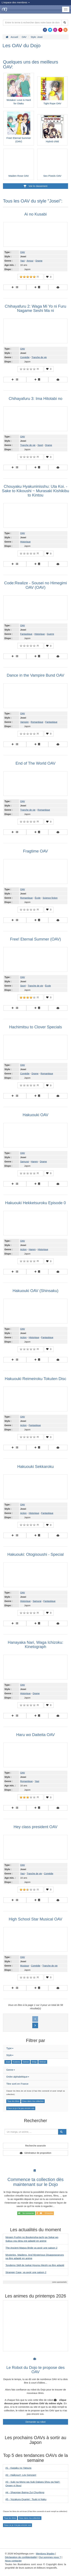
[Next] (35, 2025)
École (38, 898)
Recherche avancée (35, 2145)
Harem (34, 1161)
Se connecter (26, 2213)
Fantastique (26, 634)
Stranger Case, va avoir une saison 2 (25, 2272)
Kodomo (16, 2062)
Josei (7, 2062)
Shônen (42, 2062)
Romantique (37, 722)
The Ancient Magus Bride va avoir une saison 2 (31, 2247)
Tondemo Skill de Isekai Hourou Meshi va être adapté (34, 2265)
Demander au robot (35, 2422)
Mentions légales (45, 2553)
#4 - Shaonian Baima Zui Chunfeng (24, 2492)
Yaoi (22, 260)
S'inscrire (45, 2213)
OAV (22, 252)
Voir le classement (35, 186)
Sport (40, 445)
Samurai (24, 1161)
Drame (38, 260)
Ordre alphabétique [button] (17, 2076)
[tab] (35, 2048)
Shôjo (34, 2062)
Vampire (24, 722)
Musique (24, 1965)
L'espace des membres (16, 2)
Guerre (50, 634)
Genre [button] (10, 2069)
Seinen (26, 2062)
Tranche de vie (39, 357)
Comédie (24, 357)
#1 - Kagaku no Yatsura (18, 2467)
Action (23, 1249)
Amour (30, 260)
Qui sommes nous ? (50, 2557)
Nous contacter (13, 2560)
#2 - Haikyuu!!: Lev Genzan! (20, 2475)
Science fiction (50, 898)
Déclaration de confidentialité (21, 2557)
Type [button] (9, 2048)
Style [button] (9, 2055)
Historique (25, 541)
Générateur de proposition (37, 2153)
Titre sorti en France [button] (17, 2083)
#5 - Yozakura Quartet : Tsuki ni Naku (25, 2499)
